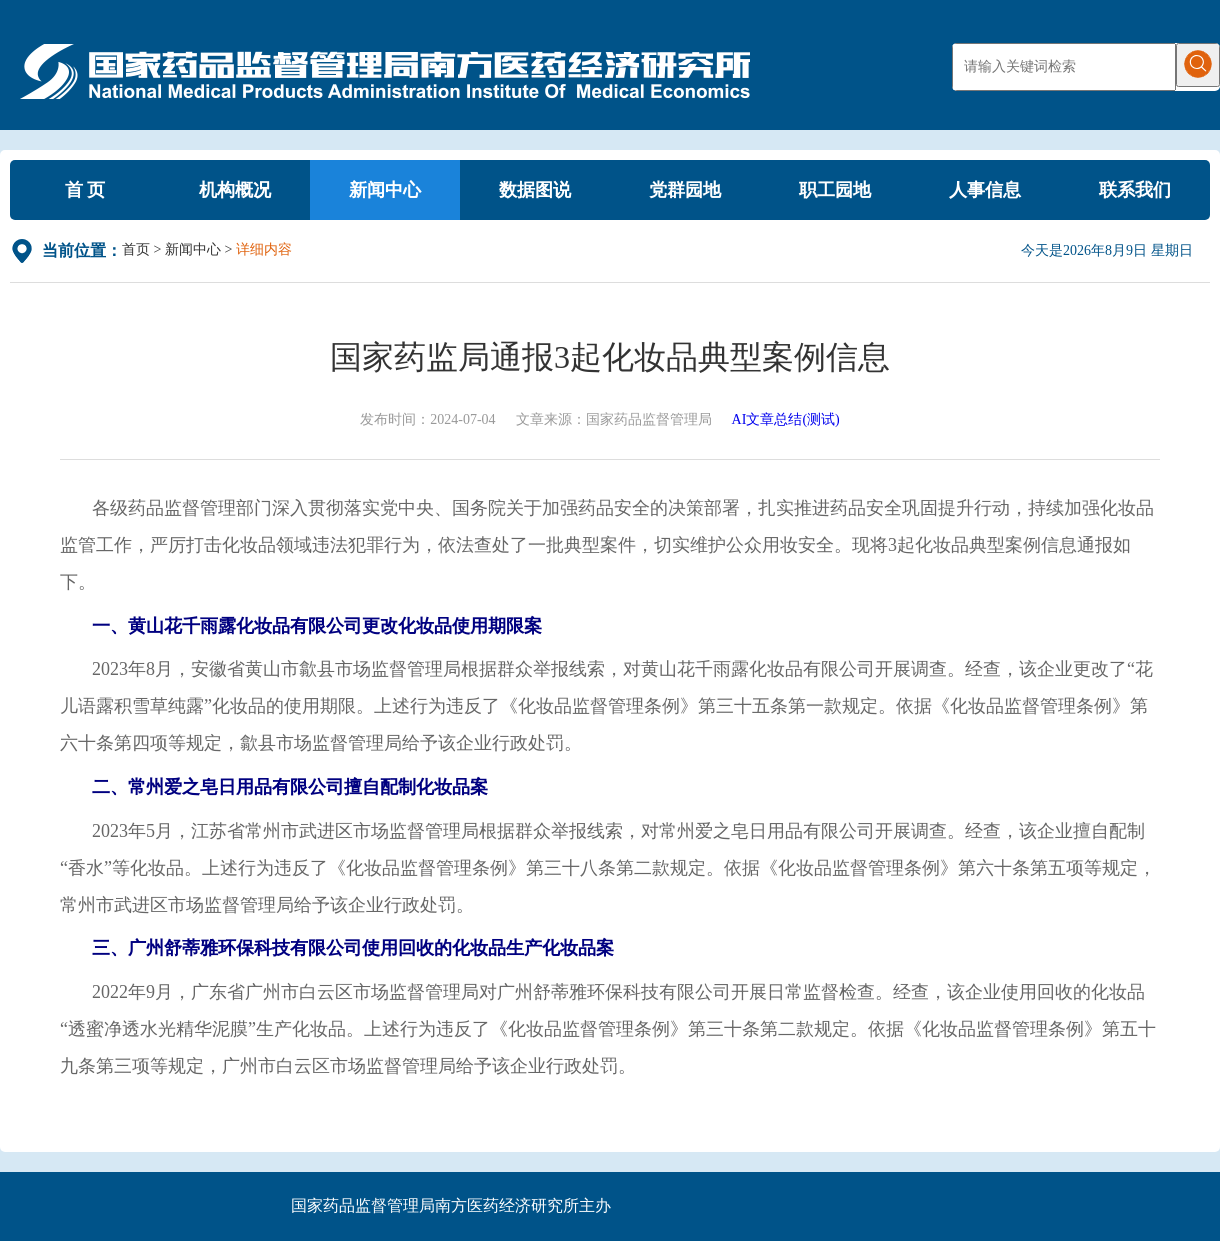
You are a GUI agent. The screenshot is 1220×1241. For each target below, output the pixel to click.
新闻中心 (385, 190)
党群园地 (685, 190)
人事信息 (985, 190)
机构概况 (235, 190)
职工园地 (835, 190)
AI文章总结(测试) (786, 419)
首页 (136, 249)
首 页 (85, 190)
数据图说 (535, 190)
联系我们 (1135, 190)
